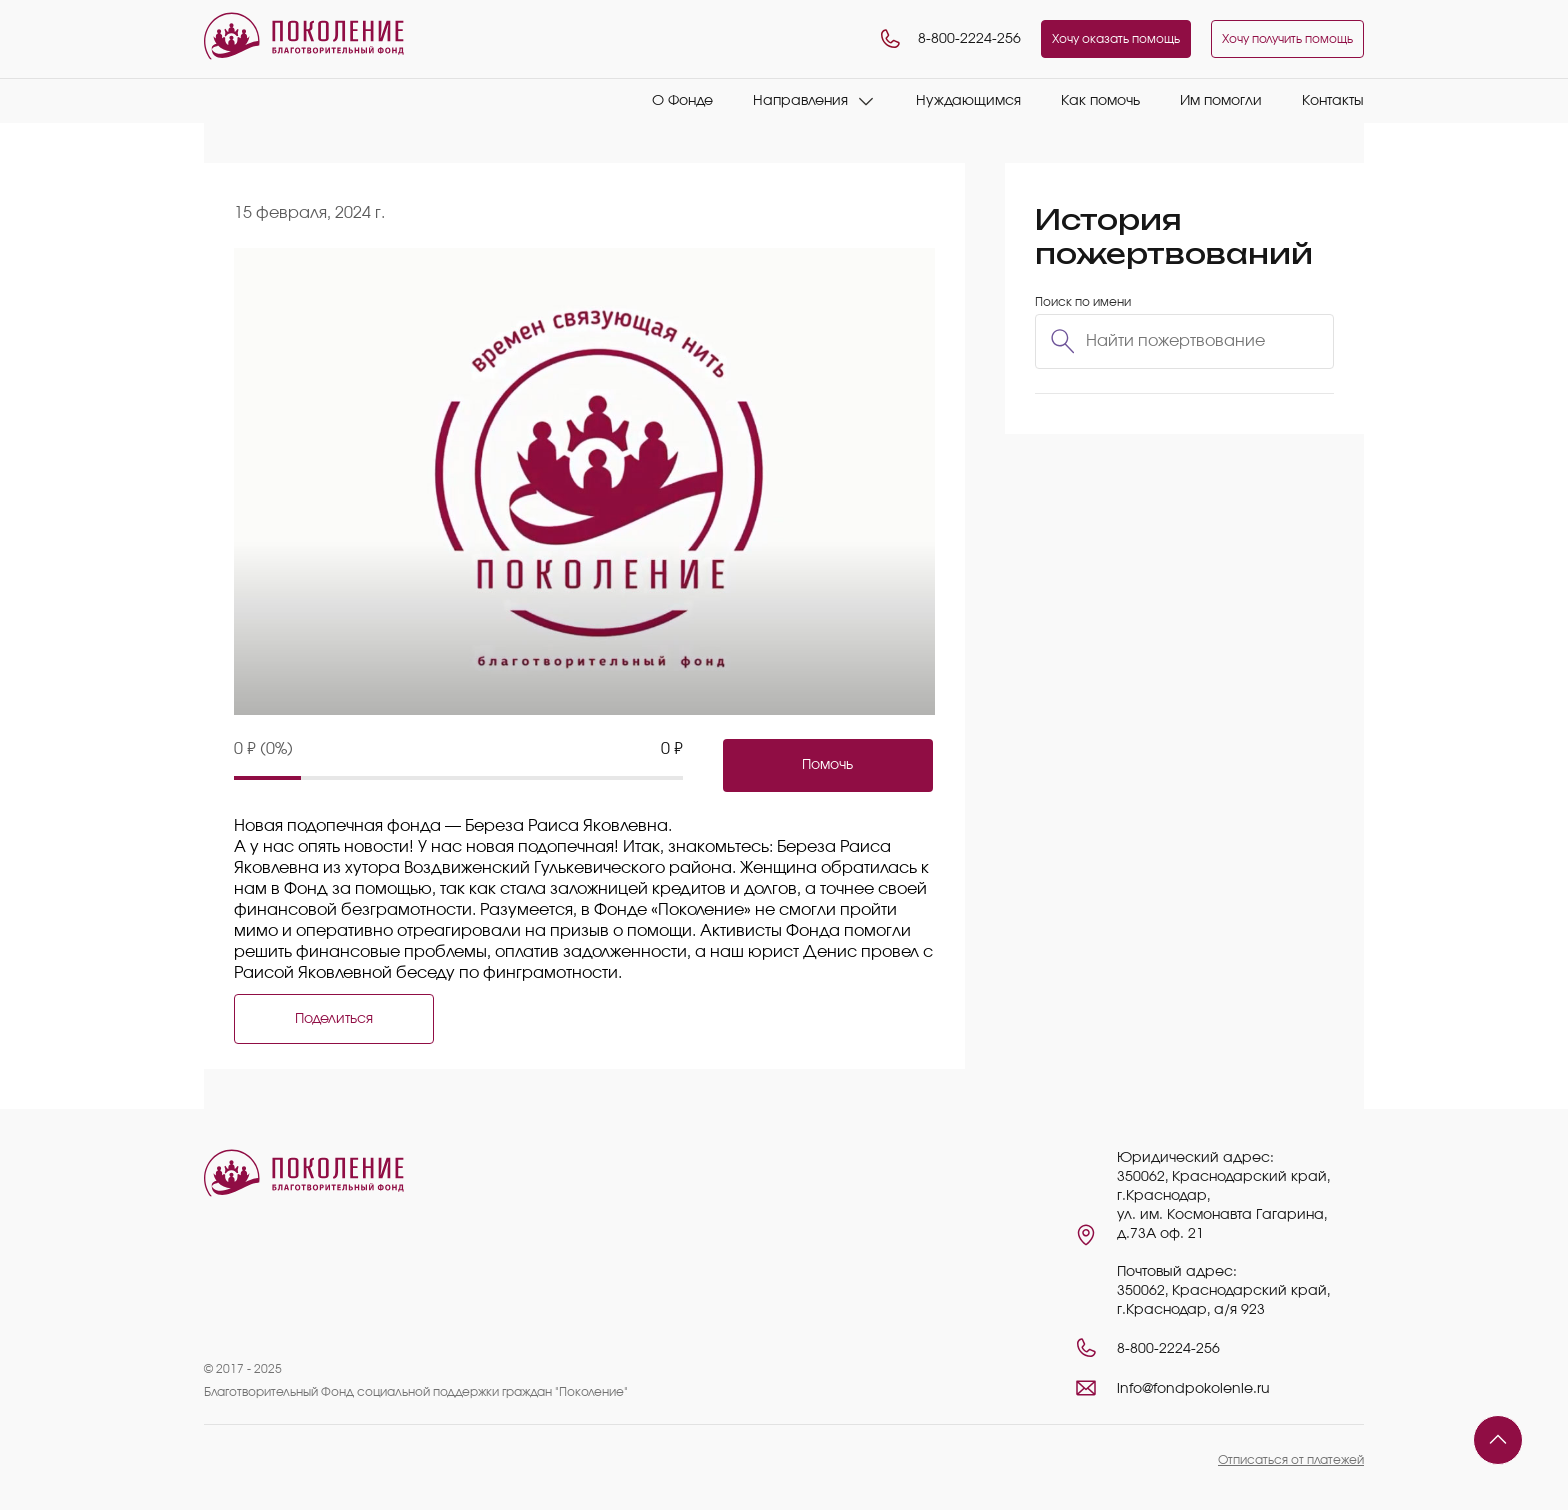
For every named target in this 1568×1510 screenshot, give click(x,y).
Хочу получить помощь (1287, 39)
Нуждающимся (968, 101)
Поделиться (334, 1019)
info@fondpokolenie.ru (1193, 1389)
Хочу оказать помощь (1116, 39)
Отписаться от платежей (1291, 1460)
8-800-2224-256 (949, 39)
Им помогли (1221, 101)
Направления (800, 101)
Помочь (827, 765)
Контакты (1333, 101)
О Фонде (682, 101)
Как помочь (1100, 101)
